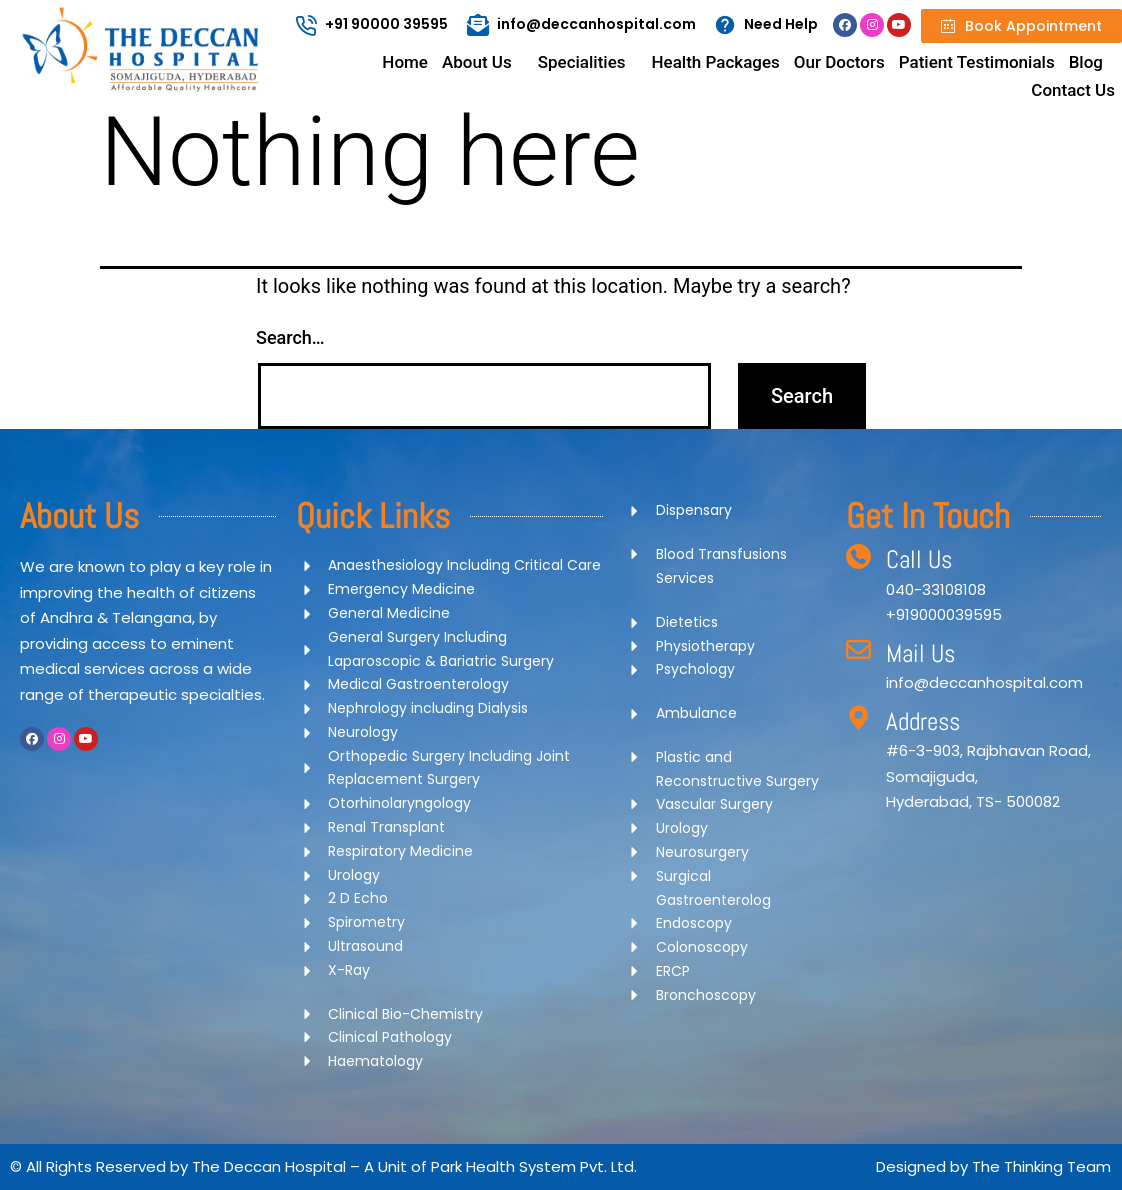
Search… (290, 337)
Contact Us (1073, 90)
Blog (1086, 62)
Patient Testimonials (977, 62)
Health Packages (716, 62)
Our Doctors (839, 62)
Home (405, 62)
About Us (477, 62)
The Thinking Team (1041, 1166)
